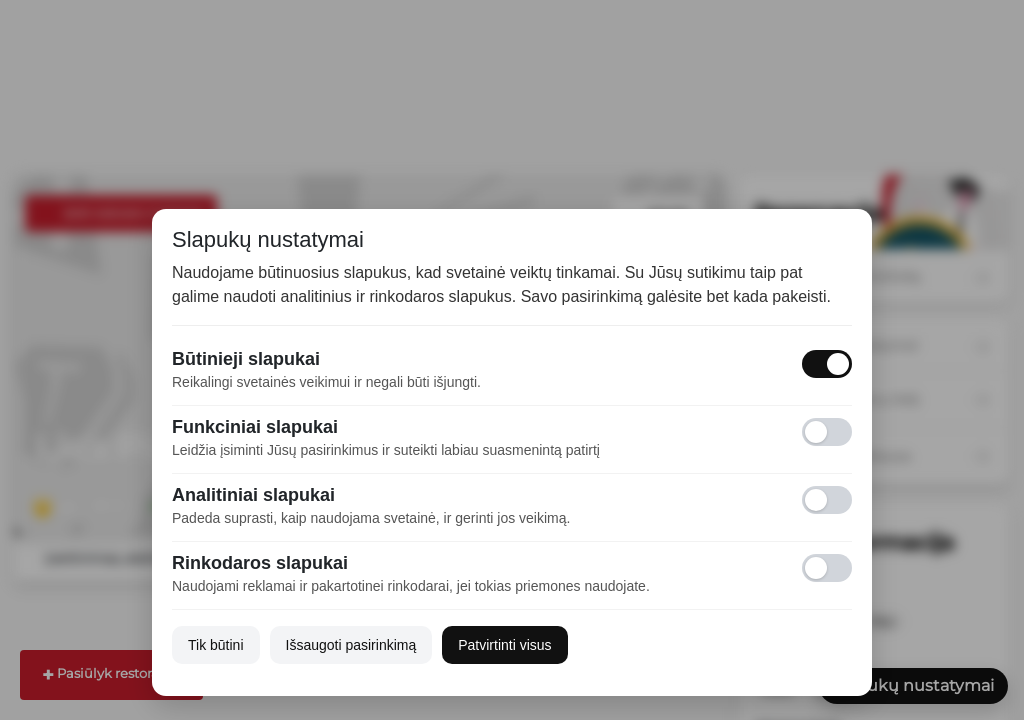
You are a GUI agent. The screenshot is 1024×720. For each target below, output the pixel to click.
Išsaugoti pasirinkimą (351, 645)
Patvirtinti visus (504, 645)
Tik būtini (216, 645)
